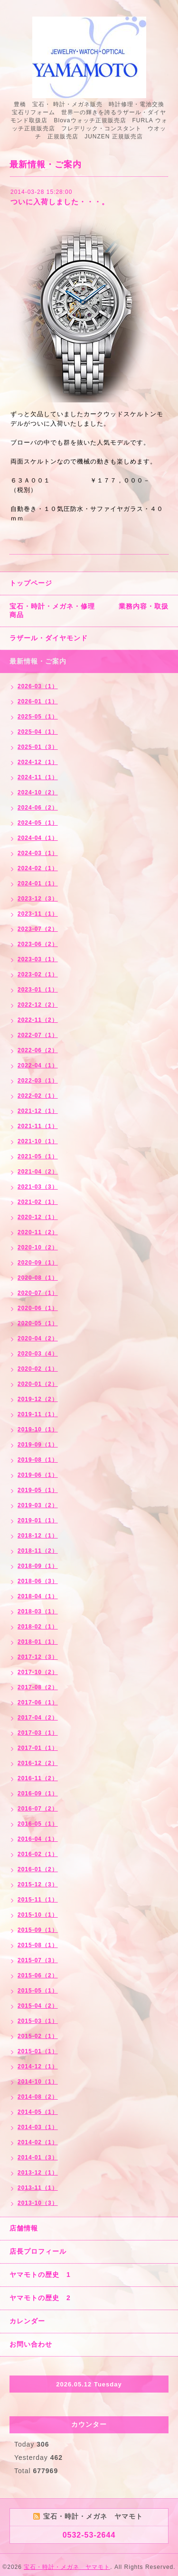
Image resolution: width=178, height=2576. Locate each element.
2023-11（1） (38, 913)
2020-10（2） (38, 1247)
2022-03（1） (38, 1080)
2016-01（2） (38, 1869)
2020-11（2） (38, 1232)
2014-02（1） (38, 2142)
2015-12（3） (38, 1884)
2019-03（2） (38, 1505)
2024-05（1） (38, 822)
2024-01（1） (38, 883)
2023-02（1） (38, 974)
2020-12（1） (38, 1217)
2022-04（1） (38, 1065)
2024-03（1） (38, 853)
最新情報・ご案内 (37, 661)
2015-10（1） (38, 1915)
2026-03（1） (38, 686)
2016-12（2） (38, 1763)
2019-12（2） (38, 1399)
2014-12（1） (38, 2066)
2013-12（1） (38, 2172)
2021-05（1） (38, 1156)
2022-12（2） (38, 1004)
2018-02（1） (38, 1626)
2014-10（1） (38, 2081)
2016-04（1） (38, 1839)
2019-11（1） (38, 1414)
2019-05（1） (38, 1490)
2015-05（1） (38, 1990)
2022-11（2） (38, 1020)
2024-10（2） (38, 792)
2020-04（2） (38, 1338)
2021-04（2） (38, 1171)
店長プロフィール (37, 2251)
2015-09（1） (38, 1930)
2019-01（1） (38, 1520)
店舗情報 (23, 2228)
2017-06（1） (38, 1702)
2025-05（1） (38, 716)
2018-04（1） (38, 1596)
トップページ (30, 583)
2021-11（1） (38, 1126)
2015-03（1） (38, 2021)
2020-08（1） (38, 1277)
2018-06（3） (38, 1581)
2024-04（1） (38, 838)
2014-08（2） (38, 2097)
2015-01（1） (38, 2051)
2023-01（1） (38, 989)
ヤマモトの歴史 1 (40, 2274)
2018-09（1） (38, 1566)
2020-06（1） (38, 1308)
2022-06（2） (38, 1050)
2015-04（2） (38, 2006)
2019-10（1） (38, 1429)
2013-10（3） (38, 2203)
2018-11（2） (38, 1550)
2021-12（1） (38, 1111)
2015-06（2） (38, 1975)
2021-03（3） (38, 1186)
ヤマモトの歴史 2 (40, 2298)
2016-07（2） (38, 1808)
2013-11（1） (38, 2188)
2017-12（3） (38, 1657)
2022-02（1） (38, 1095)
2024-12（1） (38, 762)
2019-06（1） (38, 1475)
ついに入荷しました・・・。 (59, 202)
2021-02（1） (38, 1202)
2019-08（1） (38, 1459)
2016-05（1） (38, 1823)
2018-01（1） (38, 1641)
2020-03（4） (38, 1353)
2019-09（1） (38, 1444)
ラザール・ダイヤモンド (48, 638)
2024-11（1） (38, 777)
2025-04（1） (38, 731)
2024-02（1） (38, 868)
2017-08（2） (38, 1687)
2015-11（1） (38, 1899)
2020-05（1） (38, 1323)
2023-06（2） (38, 944)
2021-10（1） (38, 1141)
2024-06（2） (38, 807)
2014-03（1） (38, 2127)
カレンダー (27, 2321)
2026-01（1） (38, 701)
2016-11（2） (38, 1778)
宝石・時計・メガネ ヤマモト (67, 2567)
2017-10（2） (38, 1672)
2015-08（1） (38, 1945)
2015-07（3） (38, 1960)
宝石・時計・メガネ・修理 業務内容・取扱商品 (89, 610)
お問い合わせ (30, 2344)
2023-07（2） (38, 929)
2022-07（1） (38, 1035)
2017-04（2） (38, 1717)
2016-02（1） (38, 1854)
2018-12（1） (38, 1535)
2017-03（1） (38, 1732)
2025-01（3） (38, 747)
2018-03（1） (38, 1611)
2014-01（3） (38, 2157)
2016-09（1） (38, 1793)
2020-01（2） (38, 1384)
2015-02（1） (38, 2036)
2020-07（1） (38, 1293)
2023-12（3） (38, 898)
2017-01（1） (38, 1748)
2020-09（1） (38, 1262)
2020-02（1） (38, 1368)
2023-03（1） (38, 959)
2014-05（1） (38, 2112)
